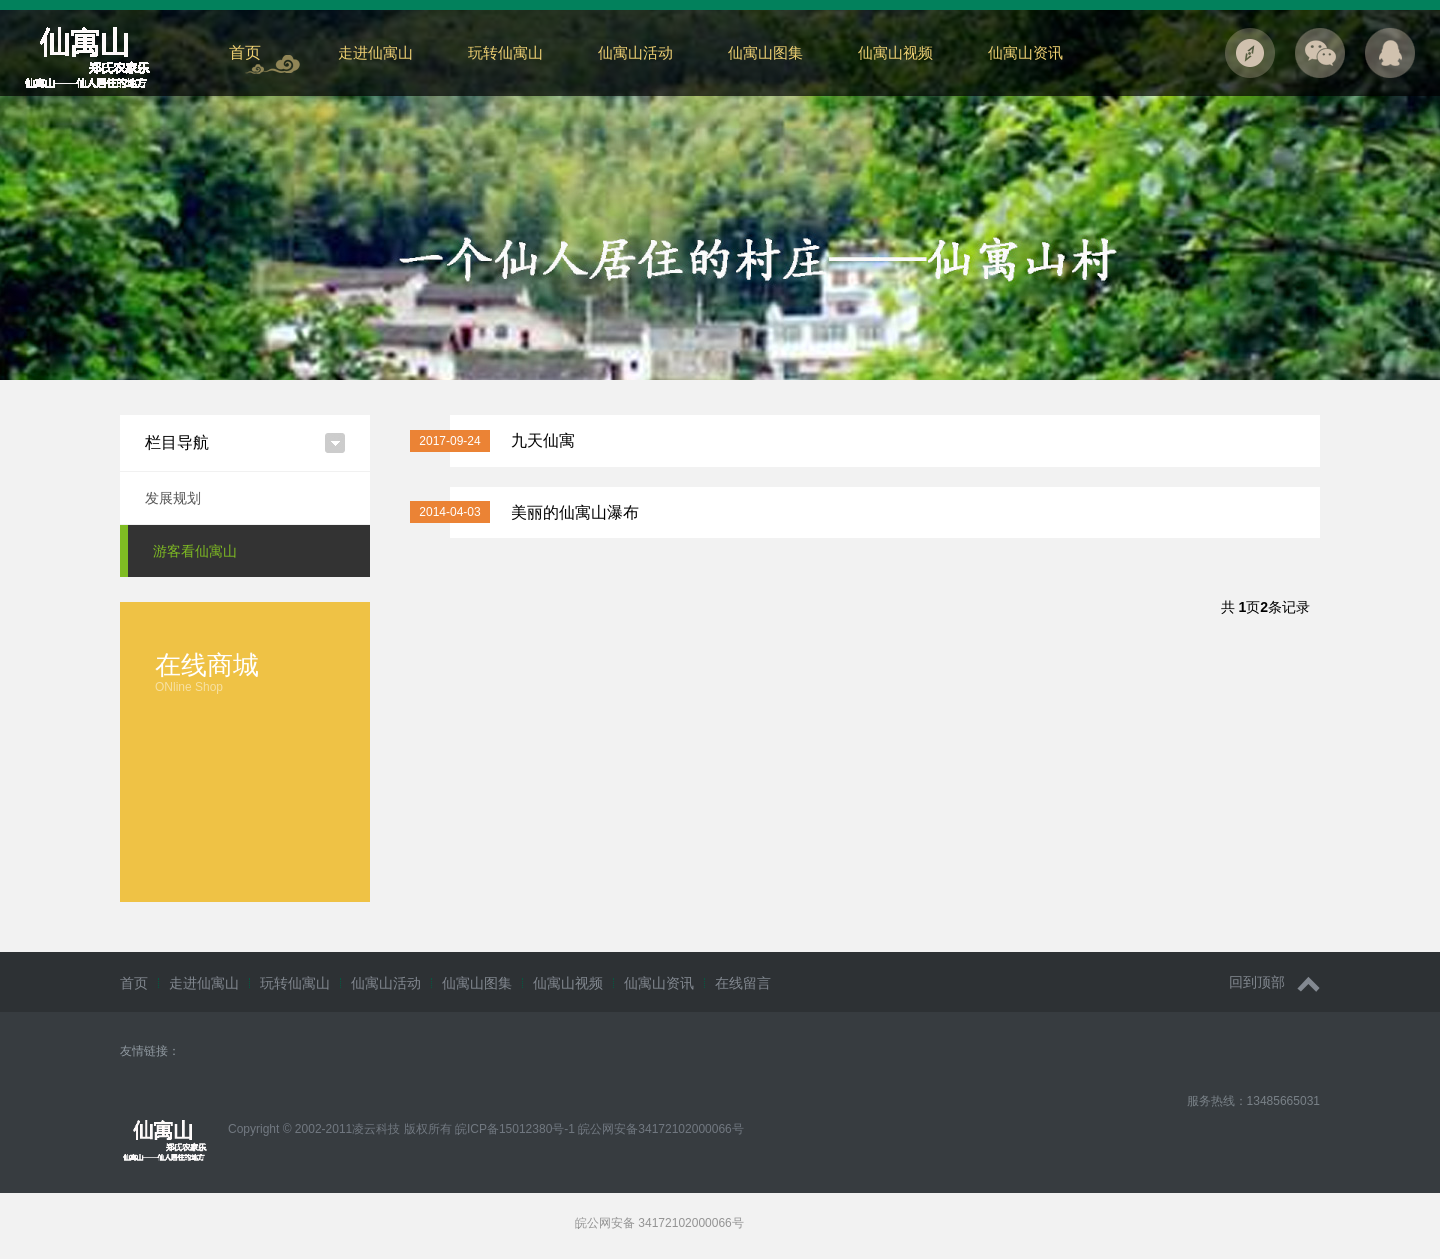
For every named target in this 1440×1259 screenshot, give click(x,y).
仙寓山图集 (765, 52)
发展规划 (173, 498)
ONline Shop (189, 687)
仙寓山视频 (895, 52)
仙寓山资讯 (1025, 52)
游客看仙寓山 (195, 551)
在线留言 (743, 983)
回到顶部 (1274, 982)
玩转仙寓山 (505, 52)
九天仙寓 (543, 440)
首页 (245, 52)
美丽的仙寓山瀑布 (575, 512)
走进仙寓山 (375, 52)
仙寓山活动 (635, 52)
